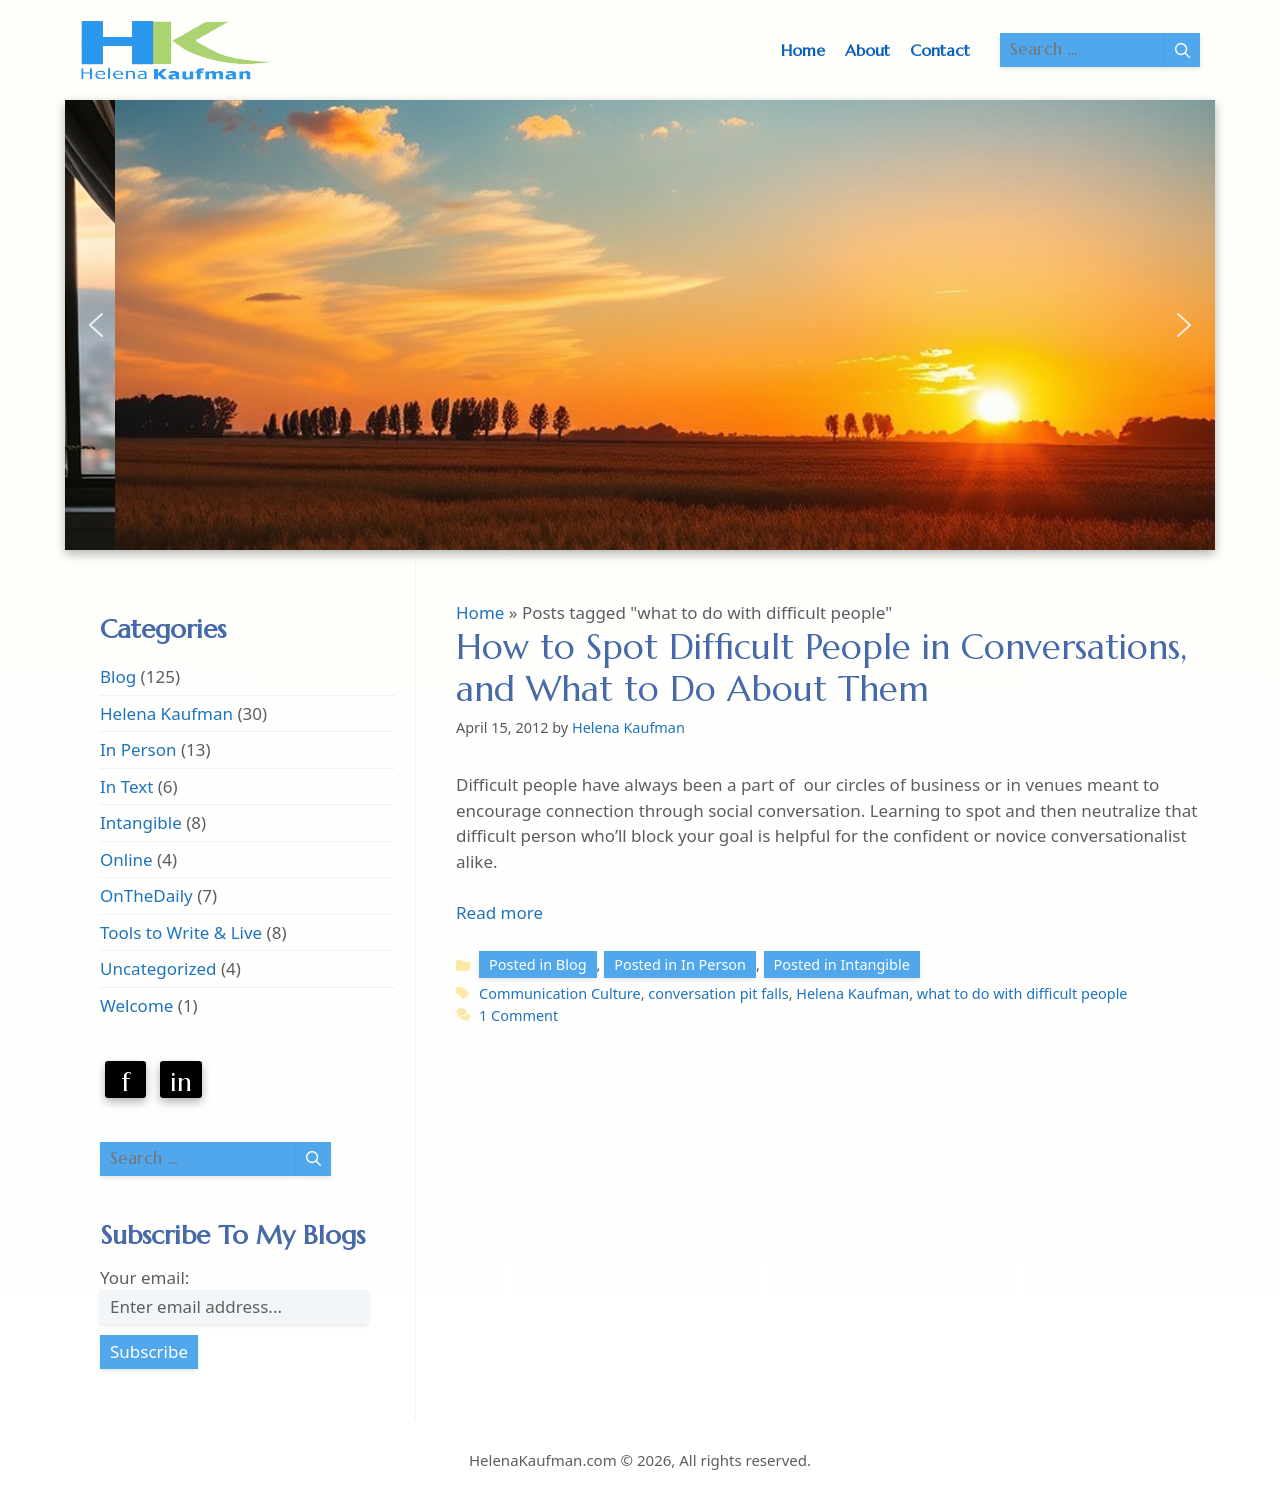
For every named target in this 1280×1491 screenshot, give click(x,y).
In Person (138, 749)
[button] (96, 325)
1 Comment (518, 1015)
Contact (940, 50)
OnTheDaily (146, 895)
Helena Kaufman (852, 993)
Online (126, 859)
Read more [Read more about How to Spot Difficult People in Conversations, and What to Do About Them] (499, 912)
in (181, 1082)
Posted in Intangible (842, 964)
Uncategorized (158, 968)
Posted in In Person (680, 964)
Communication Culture (560, 993)
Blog (118, 676)
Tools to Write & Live (181, 932)
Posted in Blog (538, 964)
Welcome (136, 1005)
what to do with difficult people (1022, 993)
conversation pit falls (718, 993)
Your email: (144, 1277)
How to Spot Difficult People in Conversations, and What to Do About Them (821, 668)
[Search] (1182, 50)
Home (803, 50)
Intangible (141, 822)
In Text (126, 786)
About (867, 50)
